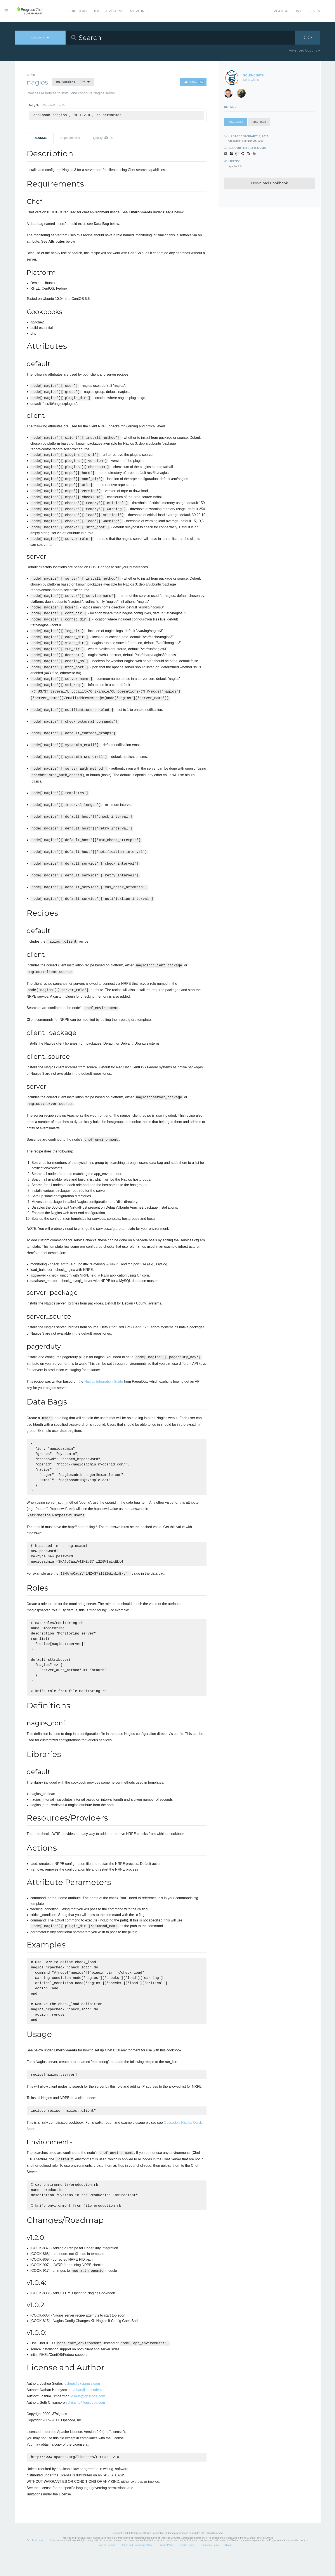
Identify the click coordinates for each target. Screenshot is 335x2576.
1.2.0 (70, 81)
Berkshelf (49, 105)
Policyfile (34, 105)
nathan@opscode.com (88, 2410)
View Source (235, 121)
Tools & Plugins (108, 11)
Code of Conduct (106, 2566)
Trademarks (38, 2561)
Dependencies (70, 138)
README (40, 138)
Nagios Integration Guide (103, 1381)
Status (228, 2566)
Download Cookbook (269, 183)
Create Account (286, 11)
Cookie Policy (187, 2566)
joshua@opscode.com (87, 2417)
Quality (103, 138)
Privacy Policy (166, 2566)
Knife (62, 105)
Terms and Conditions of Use (137, 2566)
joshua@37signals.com (82, 2404)
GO (308, 37)
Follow (194, 82)
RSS (31, 75)
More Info (139, 11)
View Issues (259, 121)
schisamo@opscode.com (85, 2423)
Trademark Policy (209, 2566)
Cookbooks (76, 11)
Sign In (314, 11)
